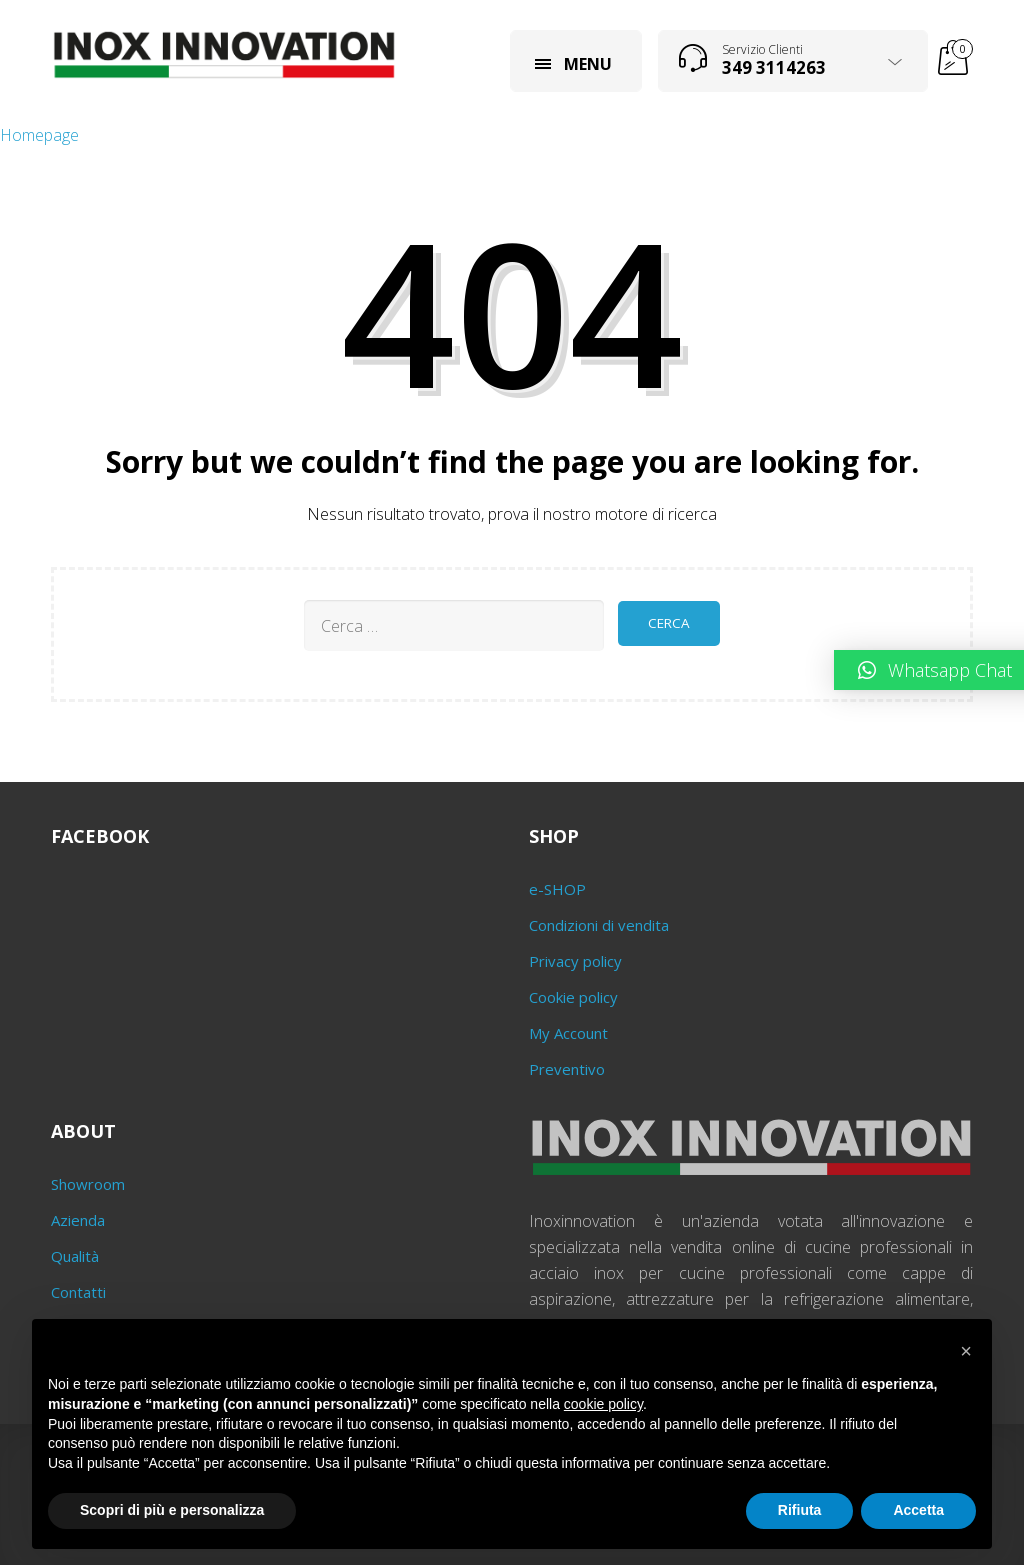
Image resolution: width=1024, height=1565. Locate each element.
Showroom (88, 1184)
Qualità (75, 1256)
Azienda (78, 1220)
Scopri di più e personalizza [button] (172, 1510)
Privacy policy (575, 961)
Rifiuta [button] (800, 1510)
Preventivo (567, 1069)
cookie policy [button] (603, 1404)
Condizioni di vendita (599, 925)
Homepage (39, 135)
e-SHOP (557, 889)
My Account (568, 1033)
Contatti (78, 1292)
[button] (966, 1351)
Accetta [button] (918, 1510)
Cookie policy (573, 997)
